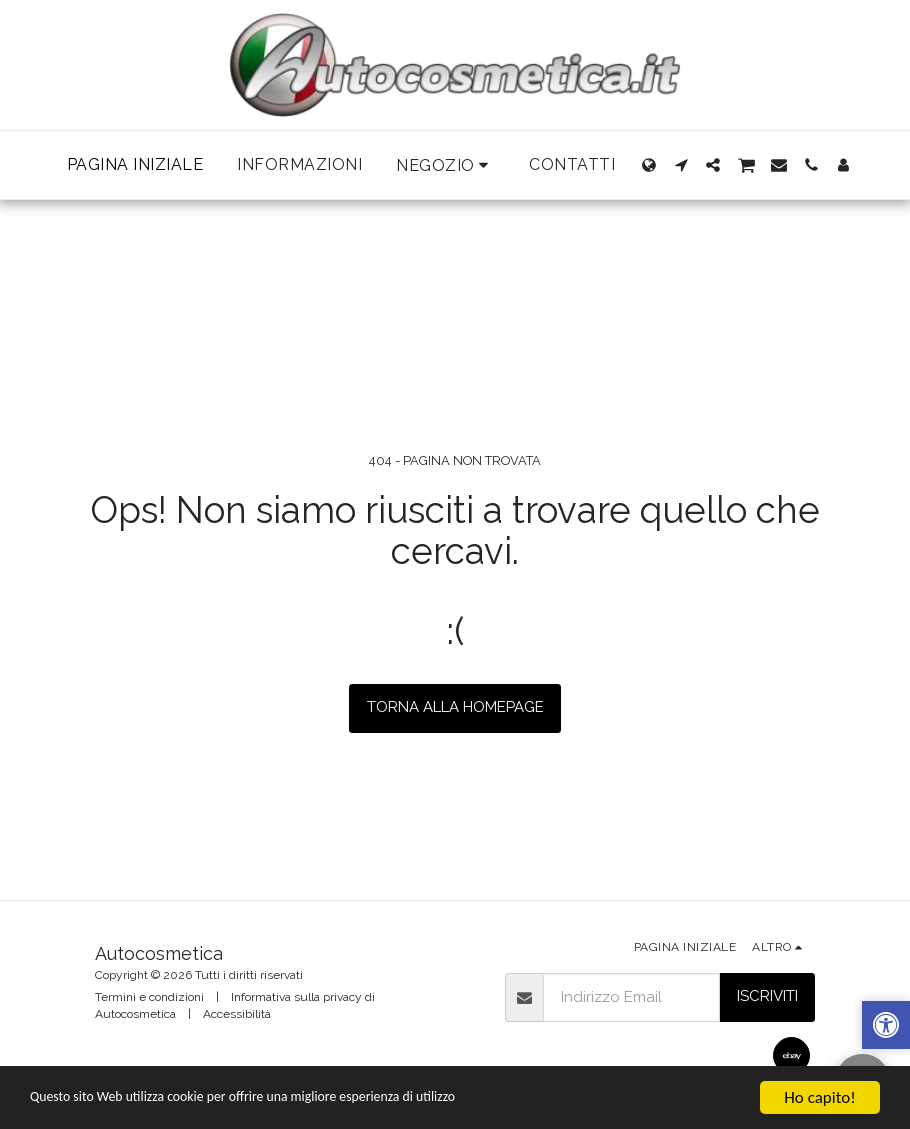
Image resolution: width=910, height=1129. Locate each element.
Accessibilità (237, 1014)
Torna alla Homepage (455, 707)
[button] (445, 165)
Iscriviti (767, 996)
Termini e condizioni (149, 997)
